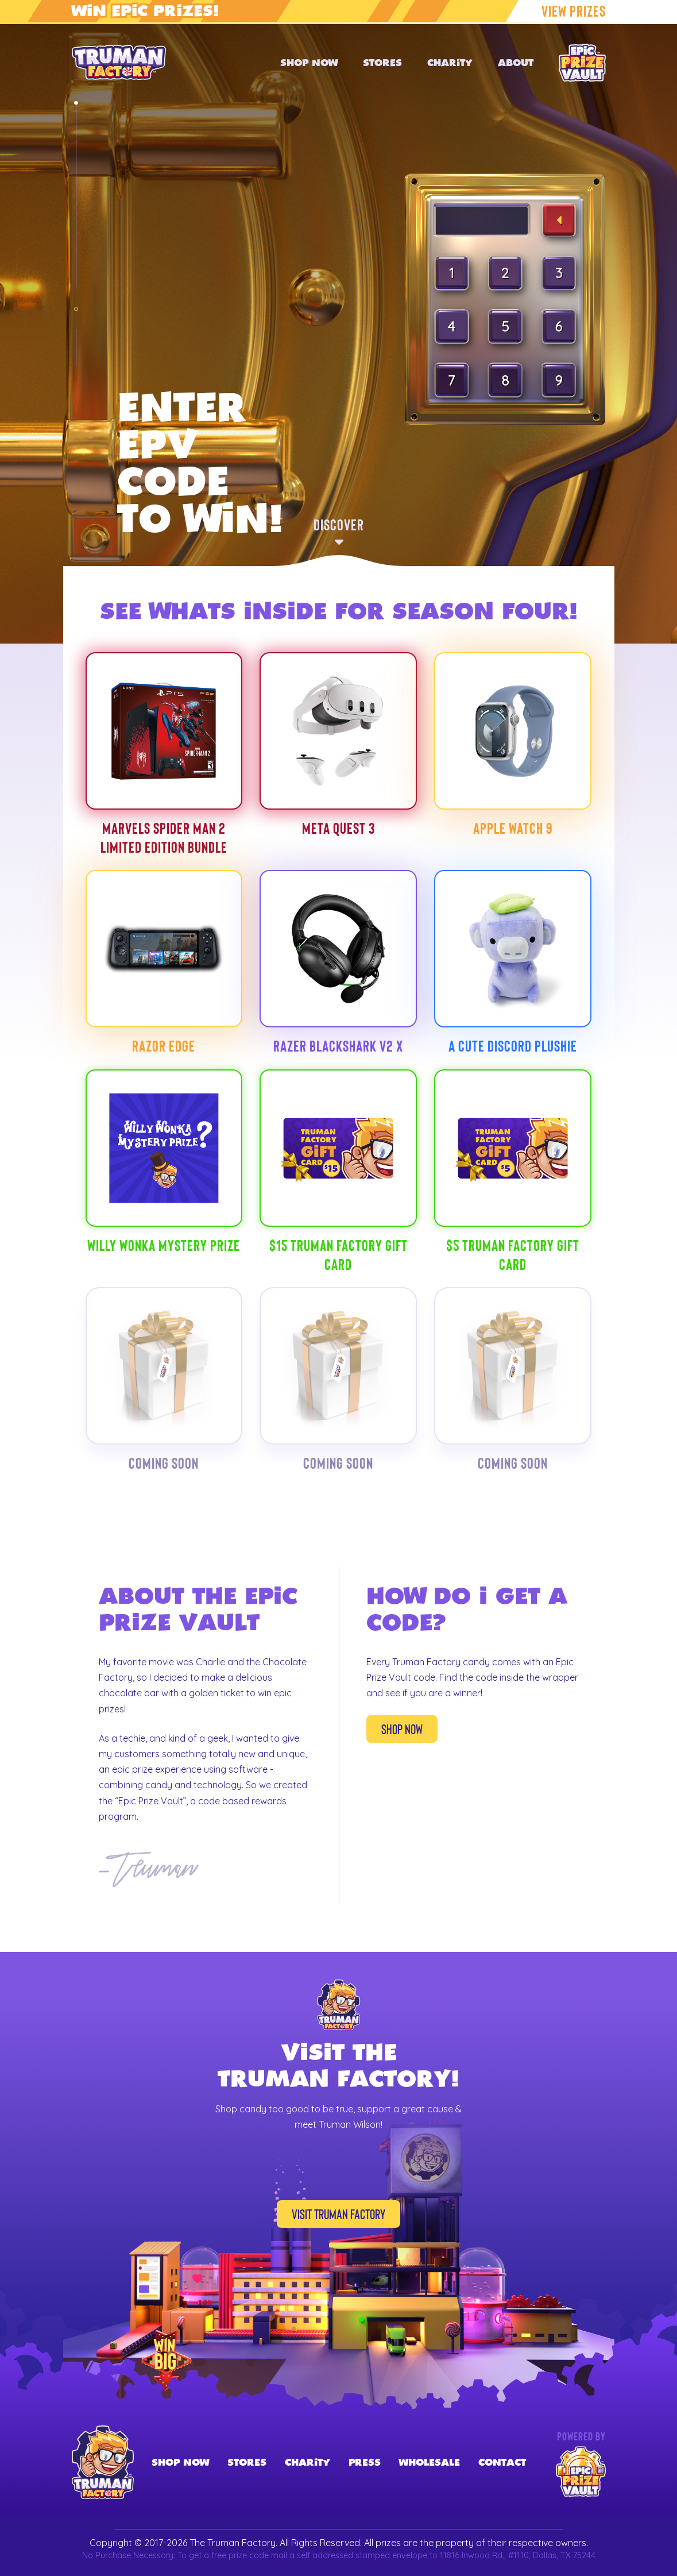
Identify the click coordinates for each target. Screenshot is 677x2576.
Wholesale (429, 2462)
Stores (246, 2462)
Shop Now (402, 1729)
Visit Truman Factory (338, 2214)
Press (365, 2462)
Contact (502, 2462)
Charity (307, 2462)
